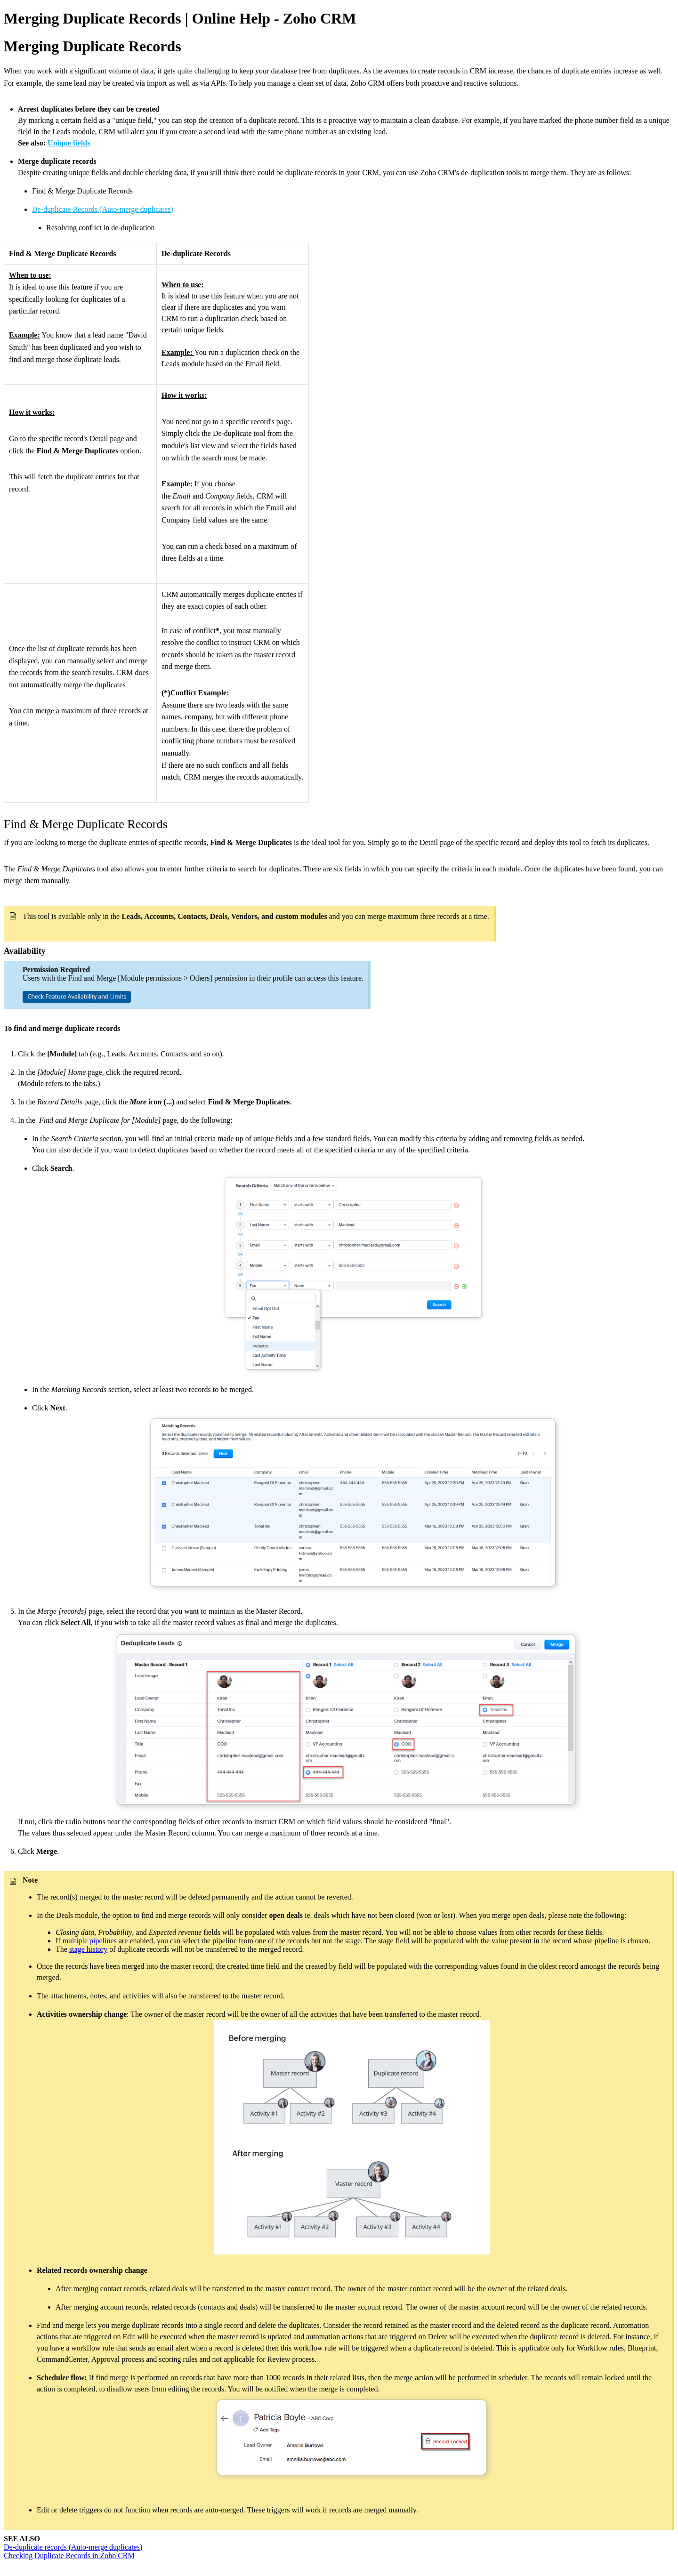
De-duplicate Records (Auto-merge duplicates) (102, 209)
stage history (88, 1949)
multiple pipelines (90, 1941)
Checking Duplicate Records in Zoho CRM (69, 2556)
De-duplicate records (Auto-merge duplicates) (73, 2547)
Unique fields (69, 143)
